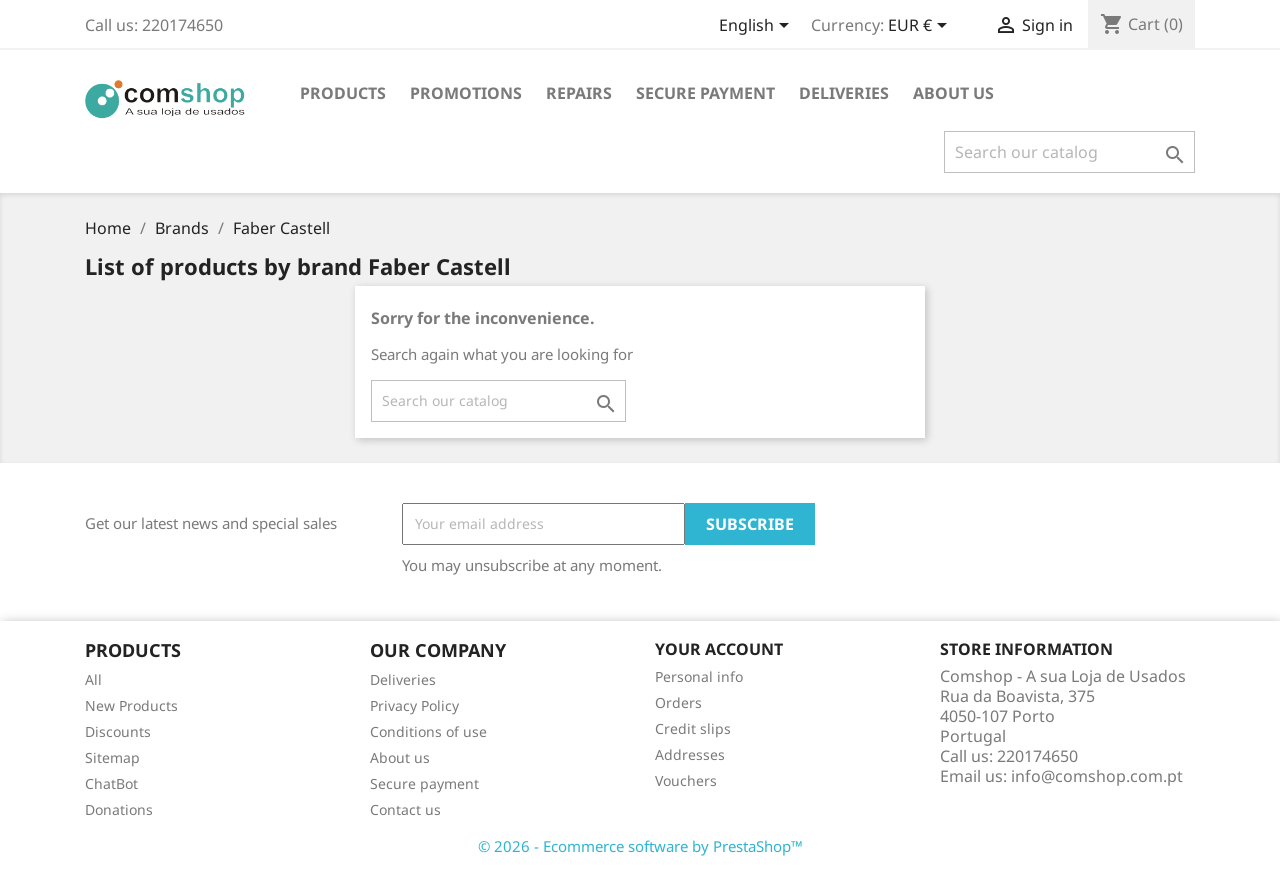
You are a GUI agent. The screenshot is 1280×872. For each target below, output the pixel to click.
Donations (119, 809)
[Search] (1069, 152)
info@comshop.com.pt (1097, 776)
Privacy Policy (414, 705)
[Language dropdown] (757, 27)
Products (343, 93)
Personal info (699, 676)
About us (953, 93)
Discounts (118, 731)
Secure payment (705, 93)
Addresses (690, 754)
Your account (719, 649)
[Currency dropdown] (921, 27)
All (93, 679)
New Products (131, 705)
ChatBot (111, 783)
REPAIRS (579, 93)
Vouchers (686, 780)
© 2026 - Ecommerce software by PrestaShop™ (640, 846)
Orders (678, 702)
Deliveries (844, 93)
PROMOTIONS (466, 93)
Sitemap (112, 757)
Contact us (405, 809)
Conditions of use (428, 731)
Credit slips (693, 728)
